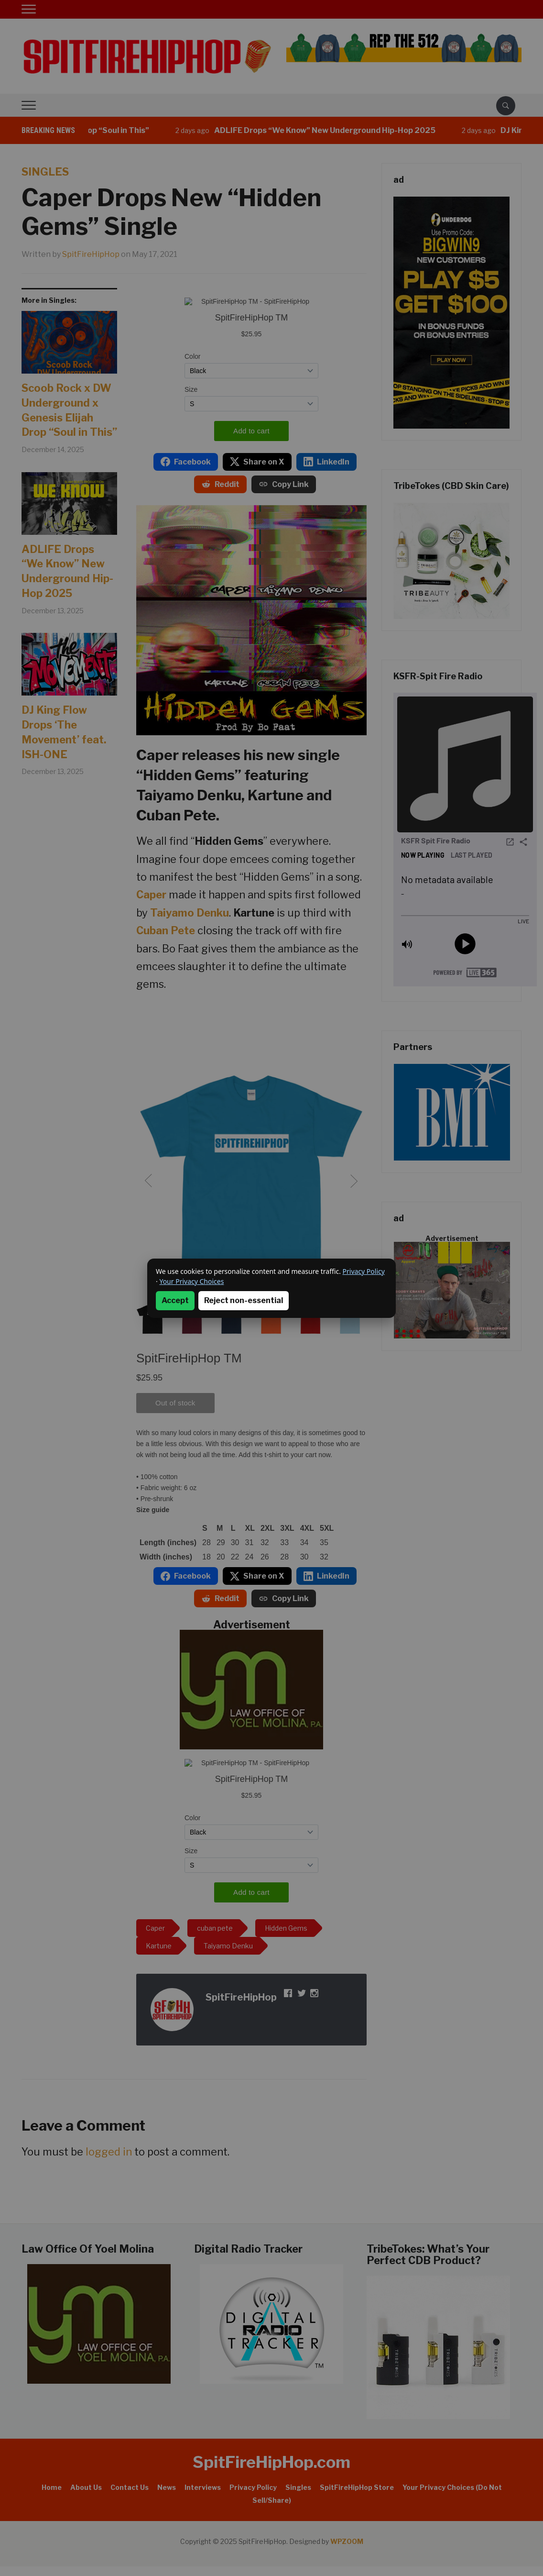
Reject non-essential (243, 1300)
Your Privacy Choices (191, 1281)
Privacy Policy (364, 1271)
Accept (175, 1300)
